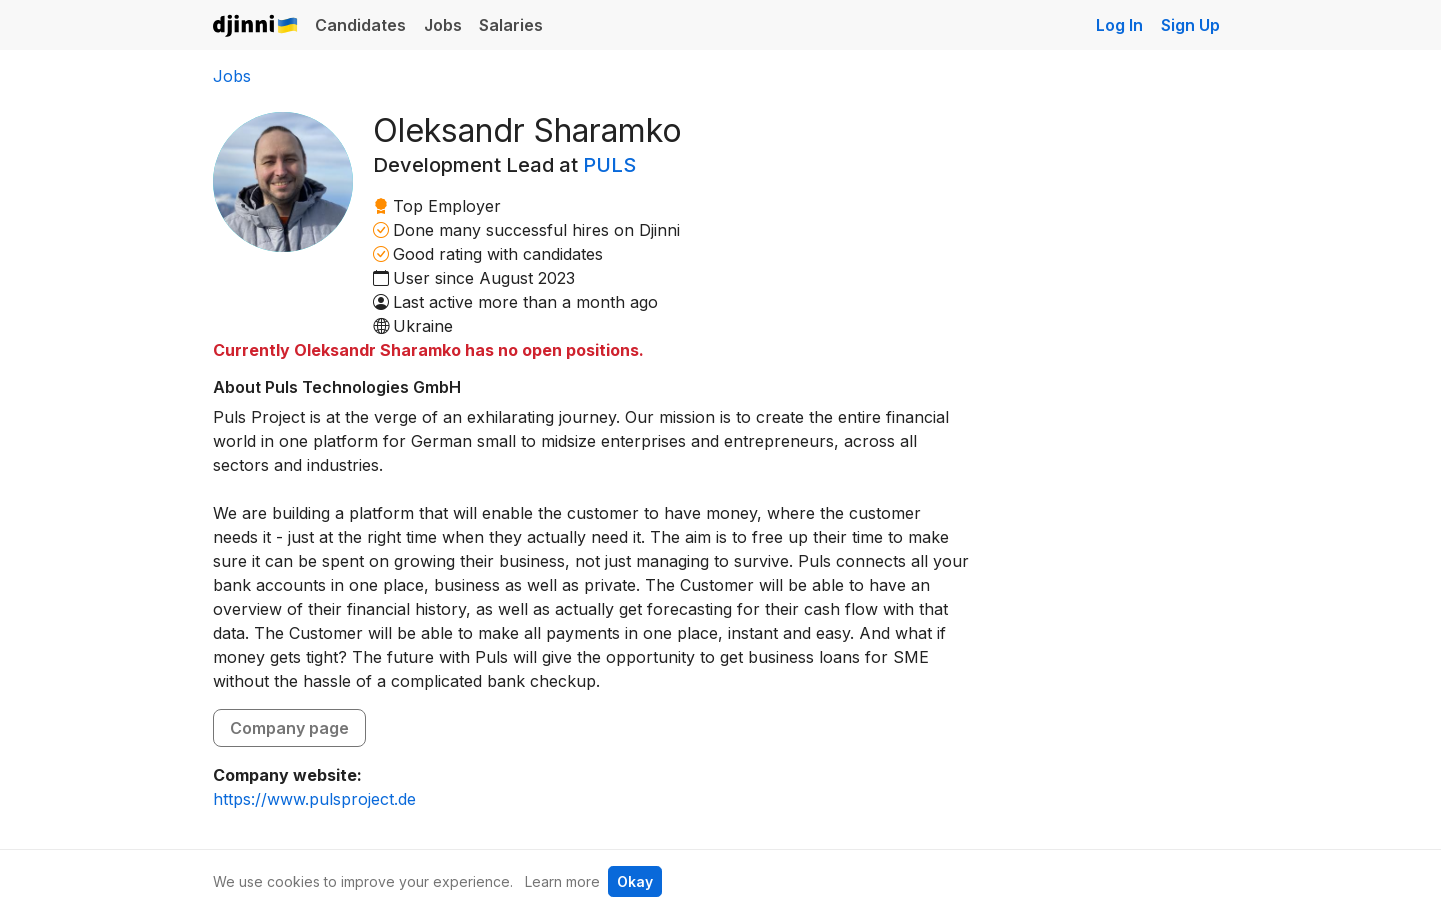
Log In (1119, 25)
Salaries (511, 25)
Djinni (256, 26)
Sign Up (1190, 25)
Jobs (443, 25)
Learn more (562, 881)
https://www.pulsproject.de (314, 799)
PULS (609, 165)
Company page (289, 728)
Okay (635, 881)
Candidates (360, 25)
